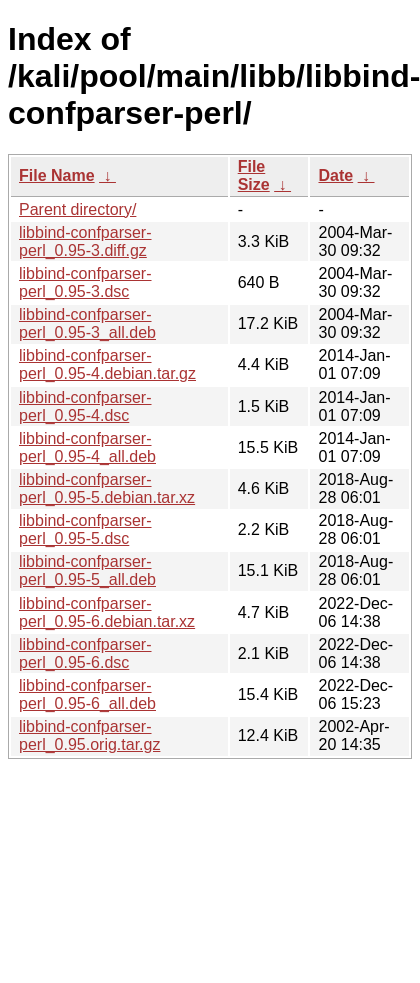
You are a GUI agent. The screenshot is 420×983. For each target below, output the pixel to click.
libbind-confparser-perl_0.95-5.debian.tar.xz (107, 488)
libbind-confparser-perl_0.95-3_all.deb (87, 323)
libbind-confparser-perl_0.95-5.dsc (85, 529)
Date (335, 175)
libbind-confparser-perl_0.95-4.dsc (85, 406)
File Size (254, 175)
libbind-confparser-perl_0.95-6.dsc (85, 653)
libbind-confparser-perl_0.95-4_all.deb (87, 447)
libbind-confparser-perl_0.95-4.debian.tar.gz (107, 364)
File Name (57, 175)
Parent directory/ (77, 209)
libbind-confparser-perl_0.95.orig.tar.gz (89, 735)
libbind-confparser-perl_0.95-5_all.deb (87, 570)
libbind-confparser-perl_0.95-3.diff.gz (85, 241)
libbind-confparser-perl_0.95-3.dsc (85, 282)
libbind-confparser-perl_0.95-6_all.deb (87, 694)
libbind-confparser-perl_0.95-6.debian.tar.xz (107, 612)
